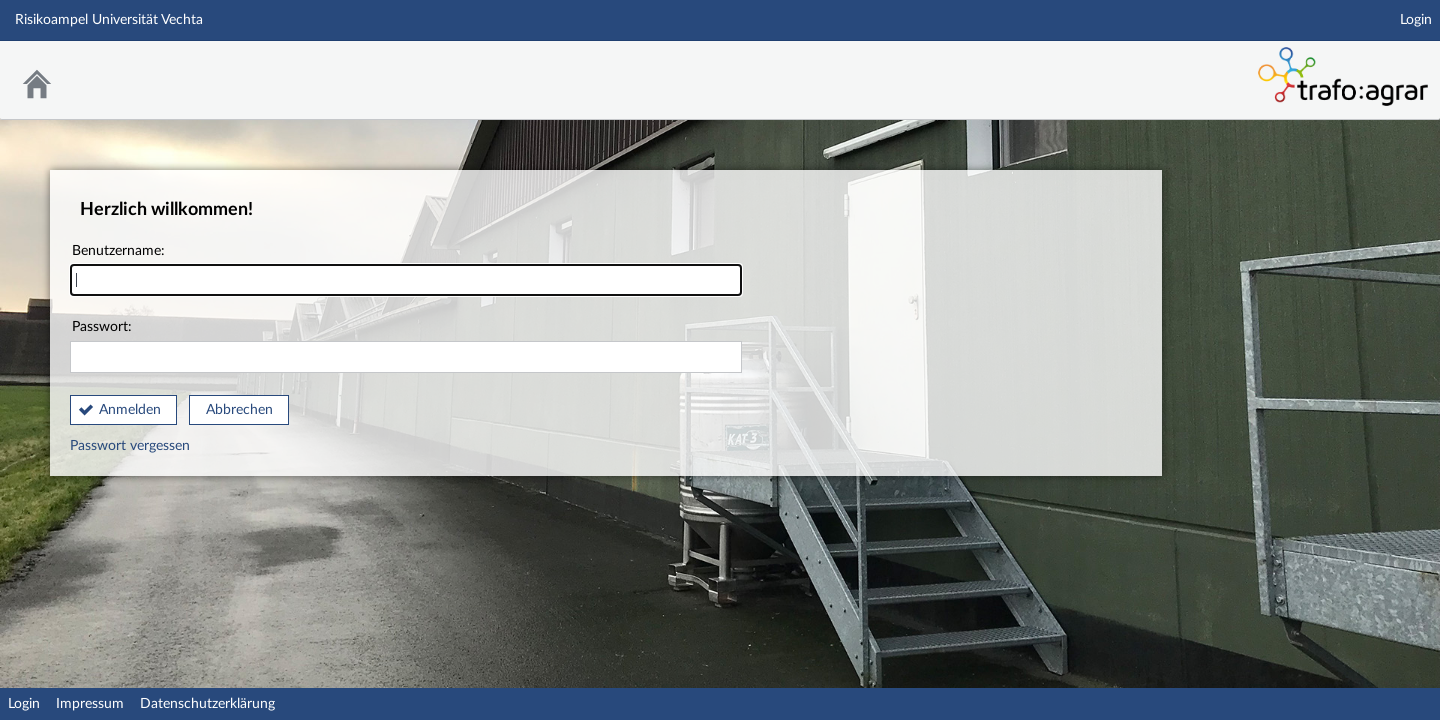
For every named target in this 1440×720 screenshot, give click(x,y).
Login (1416, 20)
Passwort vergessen (130, 446)
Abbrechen (239, 410)
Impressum (90, 704)
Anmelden (130, 410)
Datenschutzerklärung (207, 704)
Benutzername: (406, 270)
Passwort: (406, 346)
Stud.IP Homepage (1128, 67)
